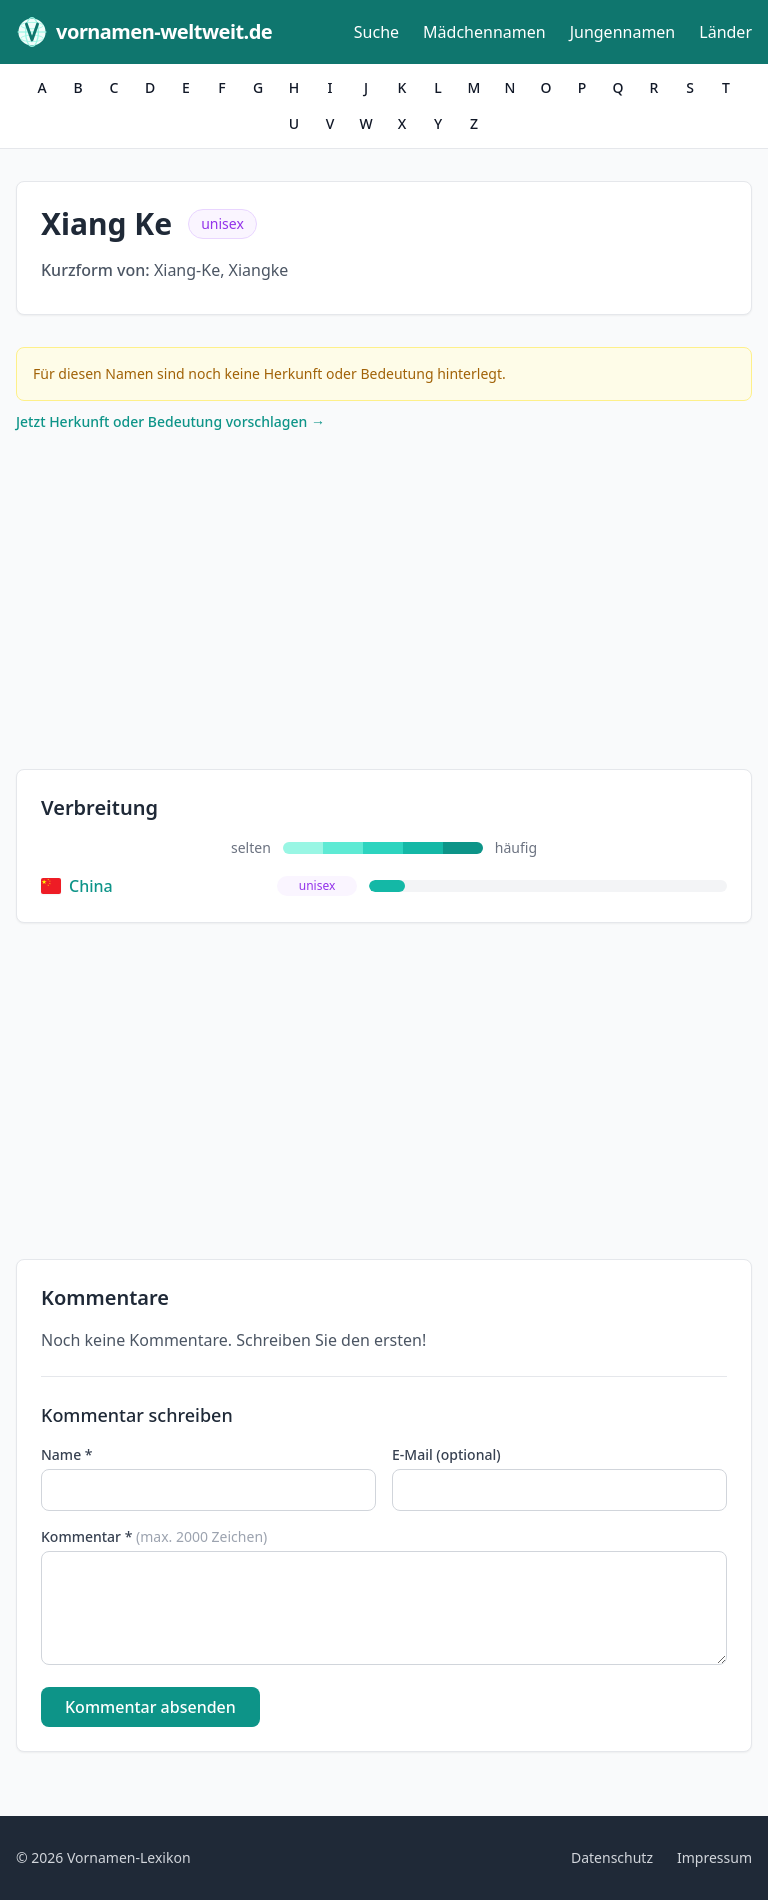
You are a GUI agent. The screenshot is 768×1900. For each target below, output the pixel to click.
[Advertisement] (384, 605)
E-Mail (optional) (446, 1454)
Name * (66, 1454)
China (77, 886)
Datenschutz (612, 1857)
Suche (376, 32)
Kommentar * (154, 1536)
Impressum (714, 1857)
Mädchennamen (484, 32)
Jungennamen (623, 32)
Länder (725, 32)
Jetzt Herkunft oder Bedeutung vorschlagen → (170, 421)
